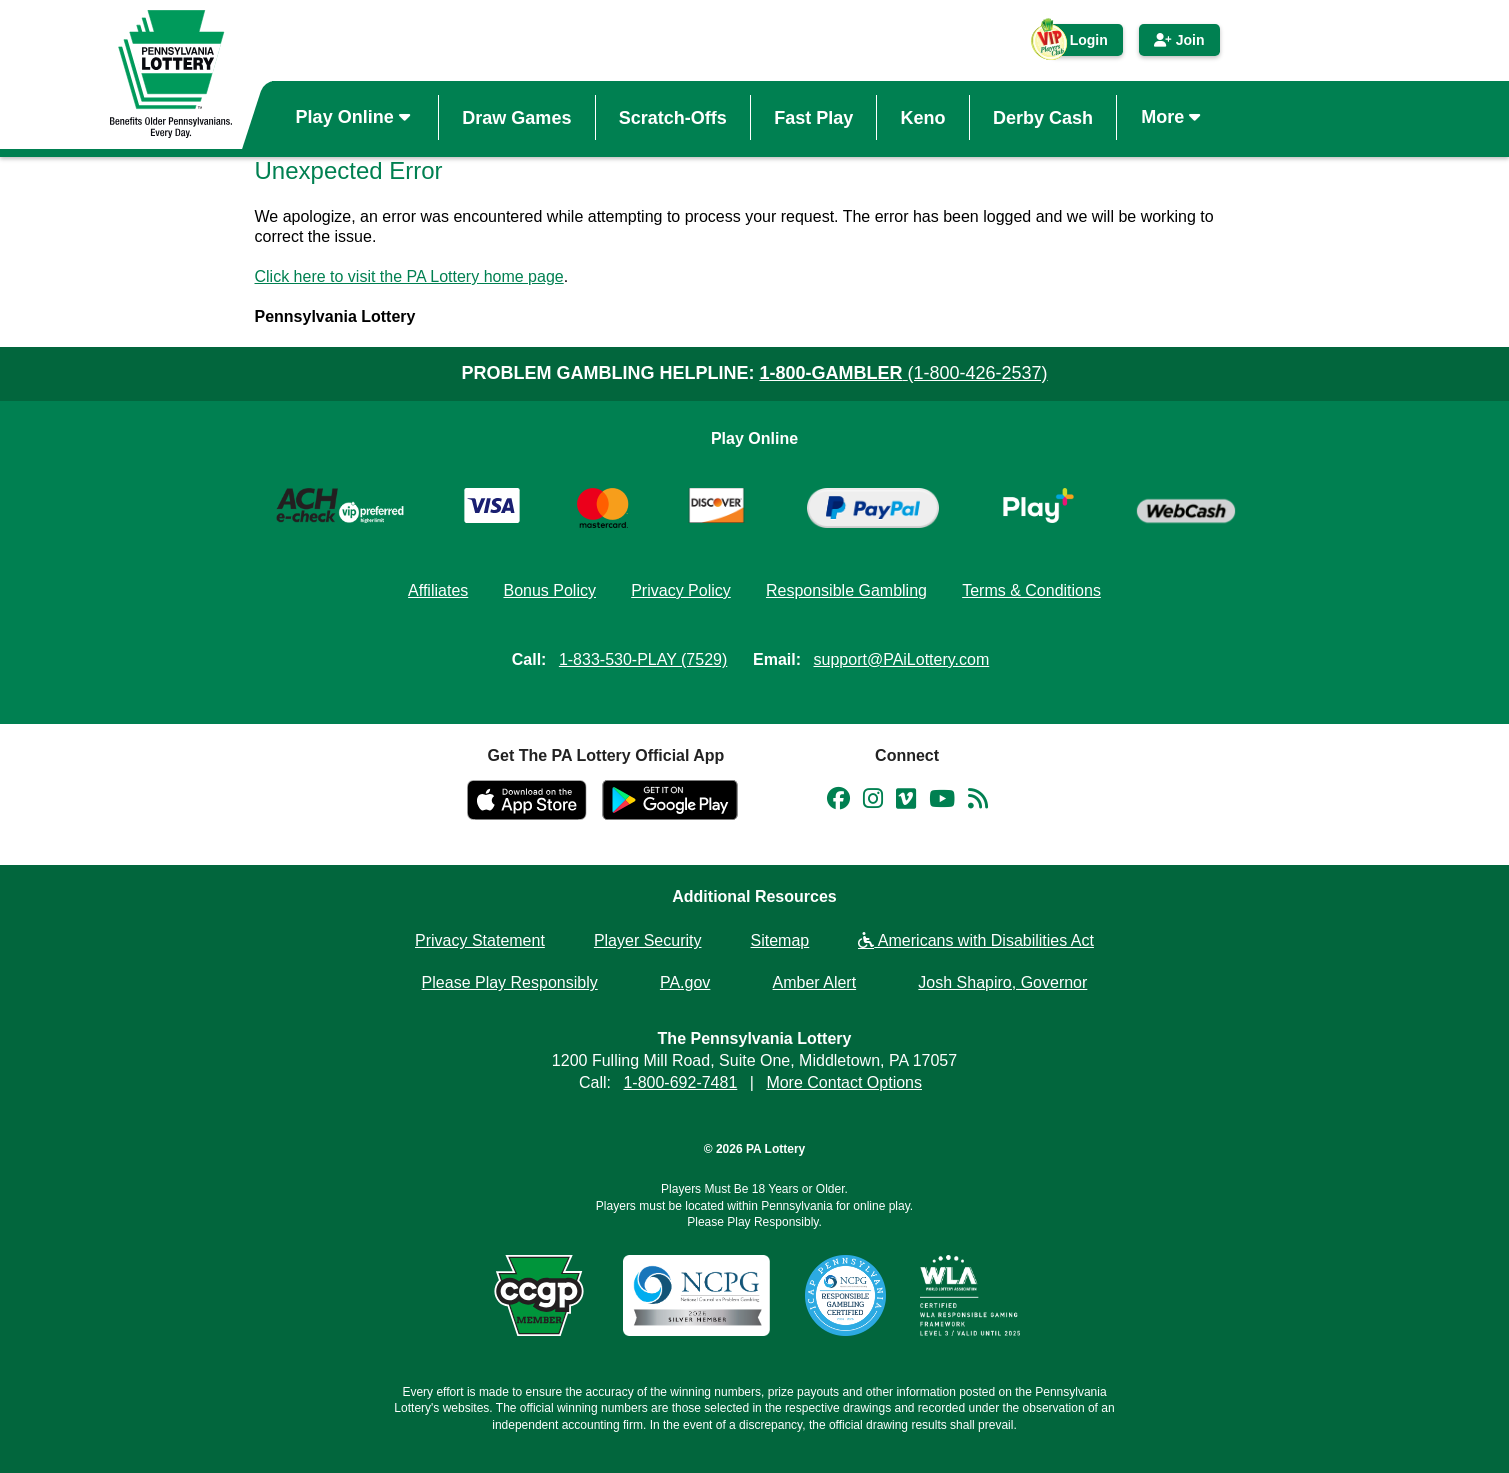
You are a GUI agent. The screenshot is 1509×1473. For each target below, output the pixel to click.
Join (1179, 40)
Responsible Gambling (846, 590)
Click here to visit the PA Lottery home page (409, 276)
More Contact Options (844, 1082)
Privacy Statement (480, 940)
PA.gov (685, 982)
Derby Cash (1043, 117)
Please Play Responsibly (510, 982)
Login (1079, 44)
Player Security (648, 940)
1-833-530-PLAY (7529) (643, 659)
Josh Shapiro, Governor (1002, 982)
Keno (923, 117)
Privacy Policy (681, 590)
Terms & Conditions (1031, 590)
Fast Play (813, 117)
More (1173, 117)
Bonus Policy (549, 590)
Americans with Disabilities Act (976, 940)
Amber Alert (815, 982)
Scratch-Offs (673, 117)
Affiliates (438, 590)
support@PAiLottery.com (902, 659)
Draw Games (516, 117)
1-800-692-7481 (680, 1082)
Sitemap (780, 940)
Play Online (355, 117)
